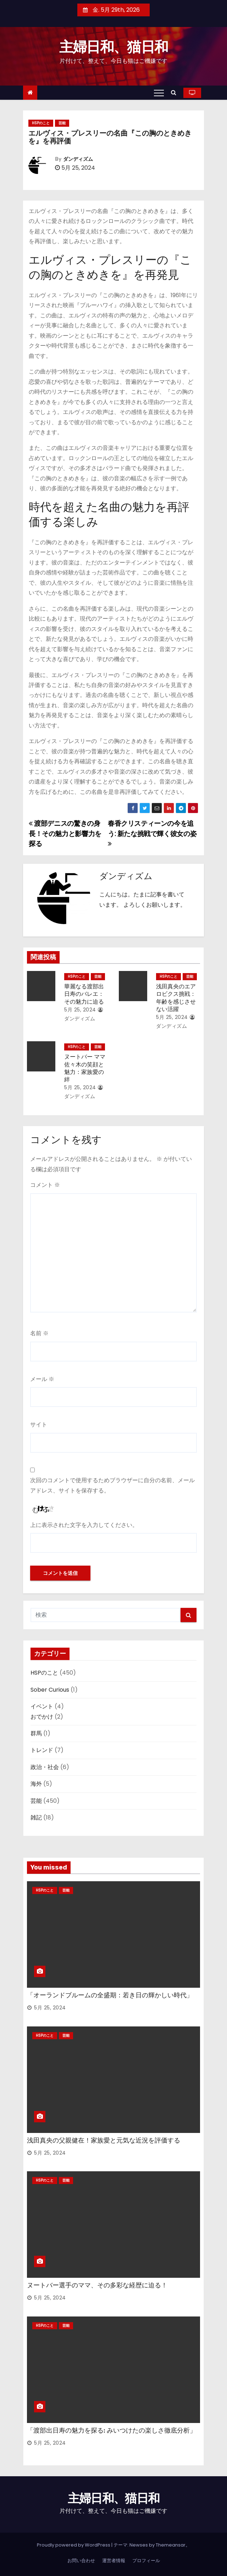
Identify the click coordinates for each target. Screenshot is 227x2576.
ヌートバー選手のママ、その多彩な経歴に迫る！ (97, 2285)
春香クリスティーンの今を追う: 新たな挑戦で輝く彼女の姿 (152, 833)
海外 (36, 1784)
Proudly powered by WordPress (74, 2545)
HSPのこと (41, 123)
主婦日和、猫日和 (113, 46)
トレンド (42, 1750)
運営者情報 (113, 2560)
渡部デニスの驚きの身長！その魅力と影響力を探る (65, 833)
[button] (175, 92)
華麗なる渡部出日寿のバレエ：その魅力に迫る (84, 994)
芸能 (62, 123)
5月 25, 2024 (80, 1009)
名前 (39, 1333)
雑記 (36, 1817)
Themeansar (171, 2545)
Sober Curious (50, 1690)
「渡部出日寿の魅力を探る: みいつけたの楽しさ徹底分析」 (111, 2430)
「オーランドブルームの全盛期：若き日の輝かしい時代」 (110, 1995)
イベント (42, 1706)
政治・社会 (45, 1767)
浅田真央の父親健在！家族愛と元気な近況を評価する (103, 2140)
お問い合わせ (81, 2560)
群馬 (36, 1733)
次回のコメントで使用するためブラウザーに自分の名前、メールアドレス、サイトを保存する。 (112, 1485)
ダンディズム (78, 159)
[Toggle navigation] (158, 92)
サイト (38, 1424)
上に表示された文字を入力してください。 (84, 1525)
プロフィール (146, 2560)
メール (42, 1379)
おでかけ (42, 1717)
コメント (45, 1185)
